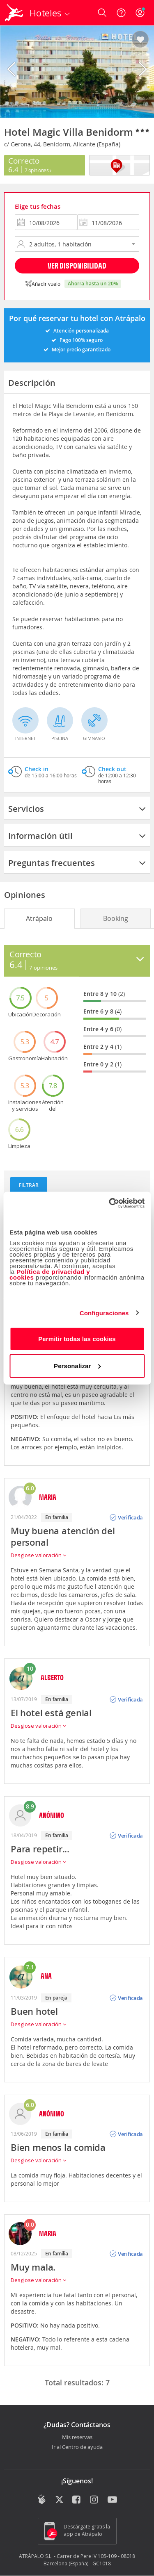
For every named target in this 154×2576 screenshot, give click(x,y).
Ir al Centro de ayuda (77, 2447)
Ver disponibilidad (77, 265)
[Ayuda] (121, 13)
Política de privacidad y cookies (49, 1274)
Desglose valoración (38, 1555)
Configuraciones (104, 1312)
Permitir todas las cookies (77, 1338)
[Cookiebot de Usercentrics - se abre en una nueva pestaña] (110, 1203)
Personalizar (77, 1365)
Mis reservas (77, 2437)
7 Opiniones (38, 170)
